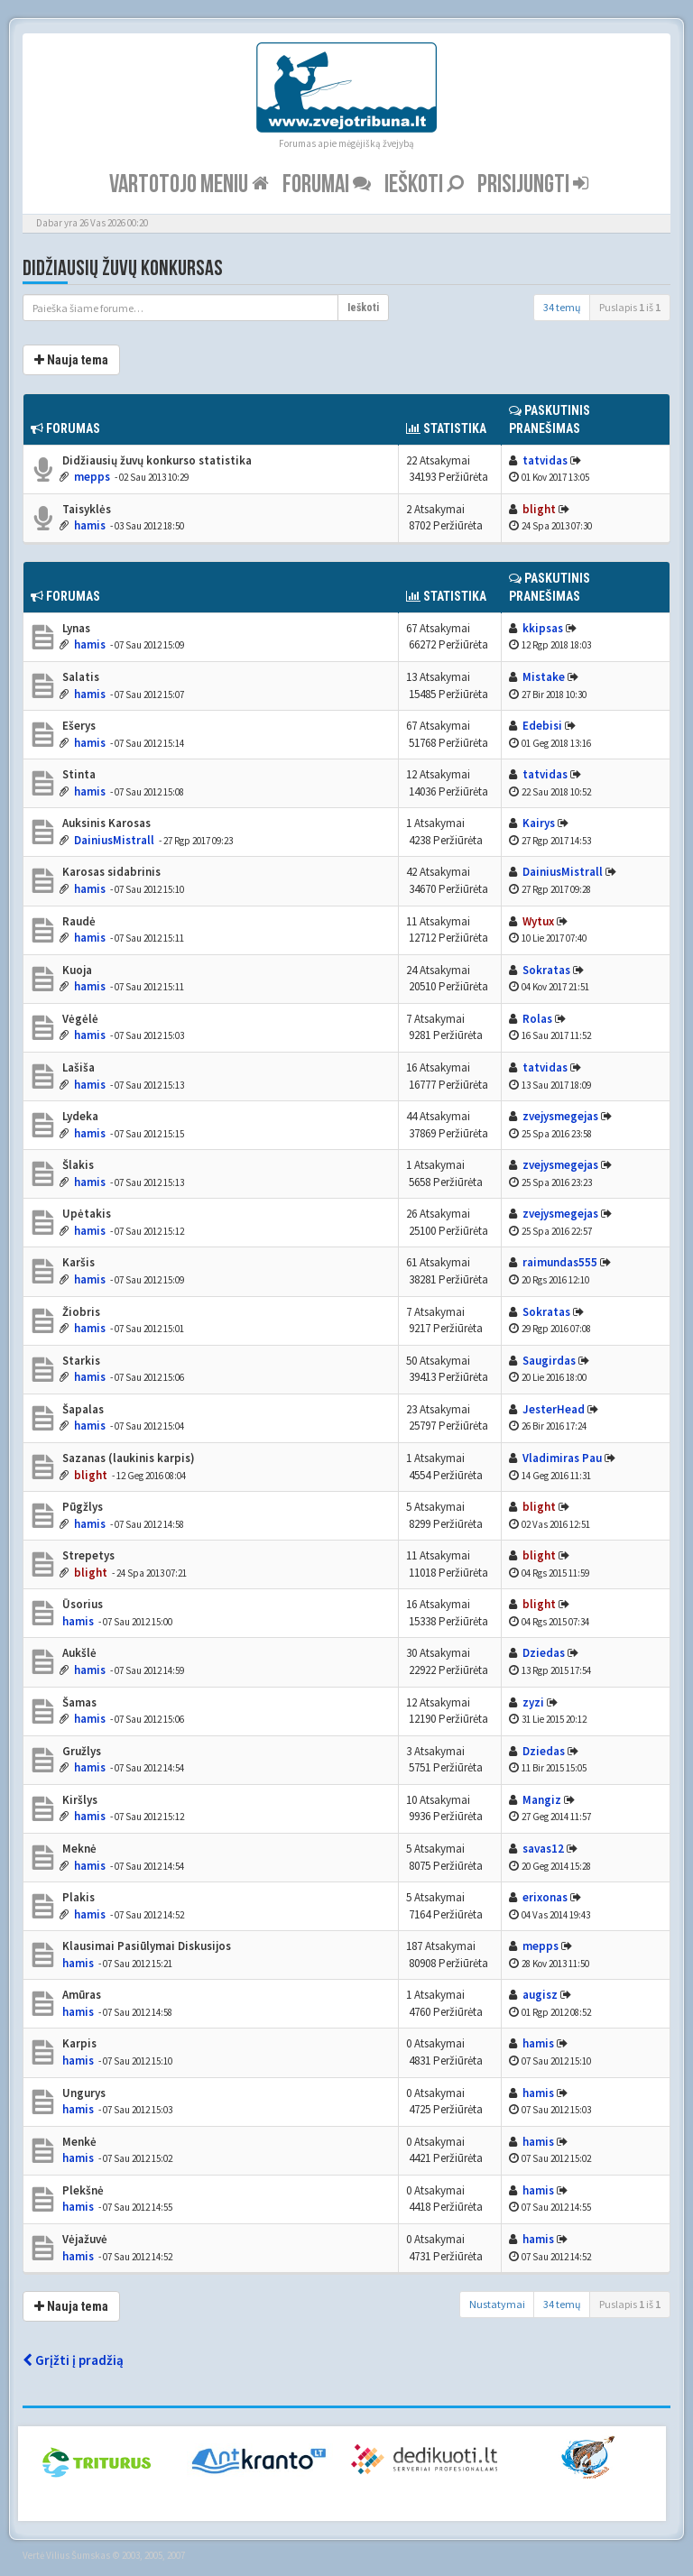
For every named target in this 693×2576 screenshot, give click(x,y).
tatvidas (545, 460)
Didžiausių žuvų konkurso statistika (156, 460)
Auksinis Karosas (105, 823)
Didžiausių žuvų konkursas (123, 268)
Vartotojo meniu (189, 184)
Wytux (538, 921)
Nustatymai (497, 2304)
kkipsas (542, 628)
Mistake (543, 677)
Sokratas (546, 970)
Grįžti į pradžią (73, 2360)
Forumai (326, 184)
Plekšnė (82, 2190)
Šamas (78, 1702)
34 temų (562, 307)
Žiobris (80, 1312)
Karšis (77, 1262)
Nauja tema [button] (71, 360)
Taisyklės (85, 509)
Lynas (75, 628)
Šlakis (77, 1165)
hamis (90, 525)
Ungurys (83, 2093)
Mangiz (541, 1800)
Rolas (537, 1018)
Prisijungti (532, 184)
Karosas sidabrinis (110, 871)
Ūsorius (81, 1604)
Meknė (78, 1848)
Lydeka (79, 1116)
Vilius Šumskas (78, 2555)
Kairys (538, 823)
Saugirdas (549, 1360)
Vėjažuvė (83, 2239)
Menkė (78, 2141)
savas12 (543, 1848)
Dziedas (543, 1653)
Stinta (78, 774)
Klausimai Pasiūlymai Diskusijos (145, 1946)
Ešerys (78, 725)
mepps (92, 476)
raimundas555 (559, 1262)
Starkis (80, 1360)
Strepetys (87, 1555)
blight (539, 509)
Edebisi (542, 725)
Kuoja (76, 970)
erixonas (545, 1897)
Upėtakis (85, 1213)
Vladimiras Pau (562, 1458)
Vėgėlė (79, 1018)
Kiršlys (78, 1800)
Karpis (78, 2043)
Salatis (79, 677)
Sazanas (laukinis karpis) (127, 1458)
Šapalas (82, 1409)
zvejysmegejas (560, 1116)
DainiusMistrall (114, 840)
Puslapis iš (630, 307)
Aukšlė (78, 1653)
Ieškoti (424, 184)
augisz (540, 1994)
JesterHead (553, 1409)
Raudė (78, 921)
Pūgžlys (81, 1506)
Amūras (80, 1994)
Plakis (77, 1897)
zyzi (533, 1702)
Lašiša (77, 1067)
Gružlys (80, 1751)
